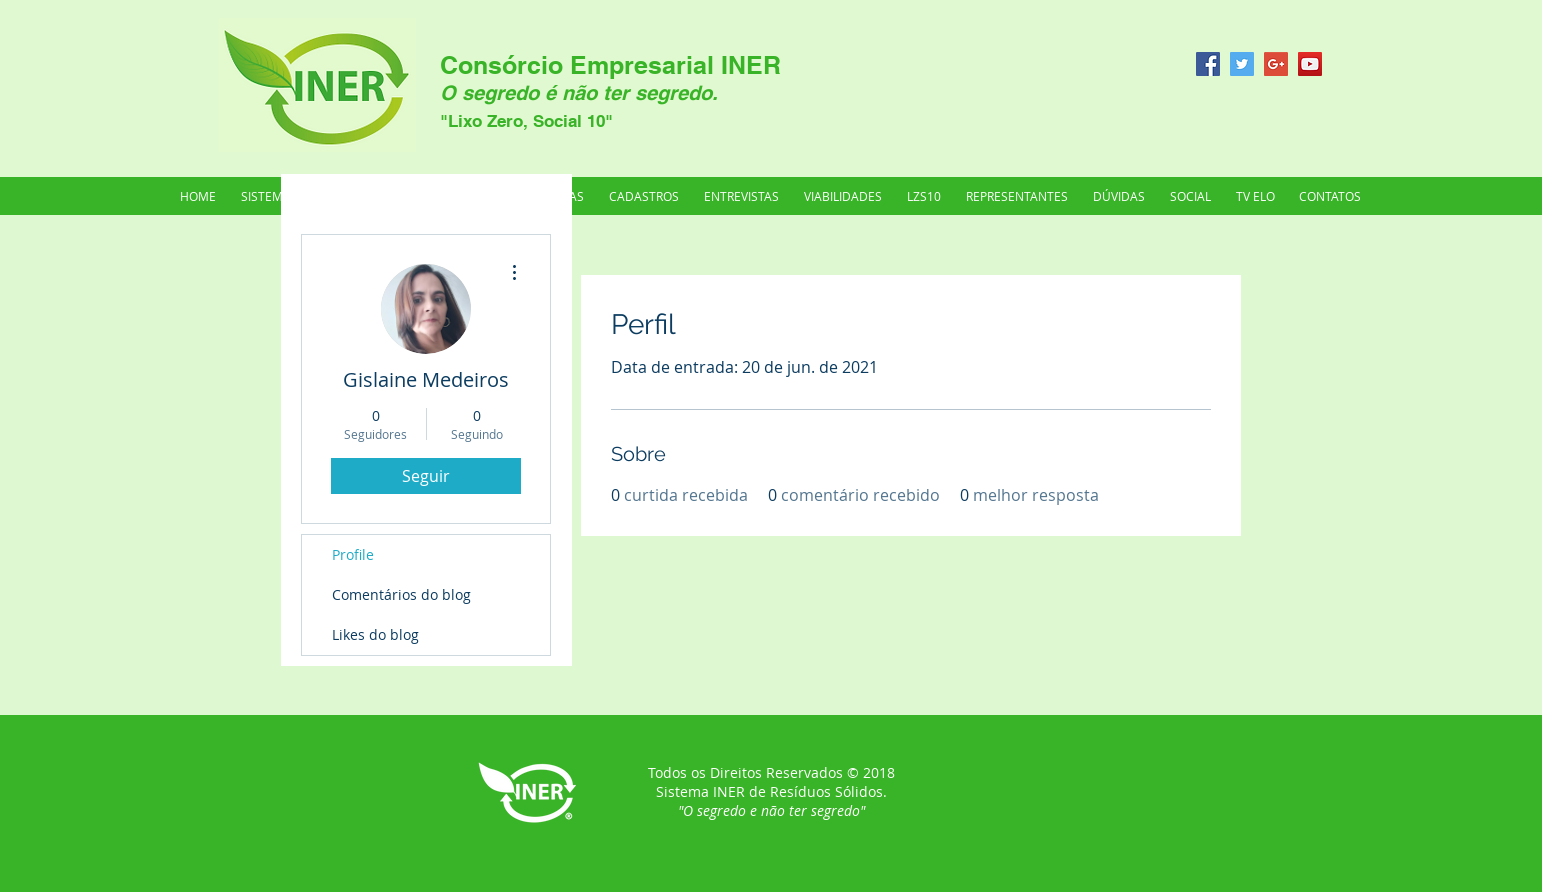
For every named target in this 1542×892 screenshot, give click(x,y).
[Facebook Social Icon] (1208, 64)
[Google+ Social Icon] (1276, 64)
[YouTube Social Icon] (1310, 64)
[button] (1016, 196)
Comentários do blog (401, 594)
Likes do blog (375, 634)
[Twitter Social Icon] (1242, 64)
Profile (353, 554)
